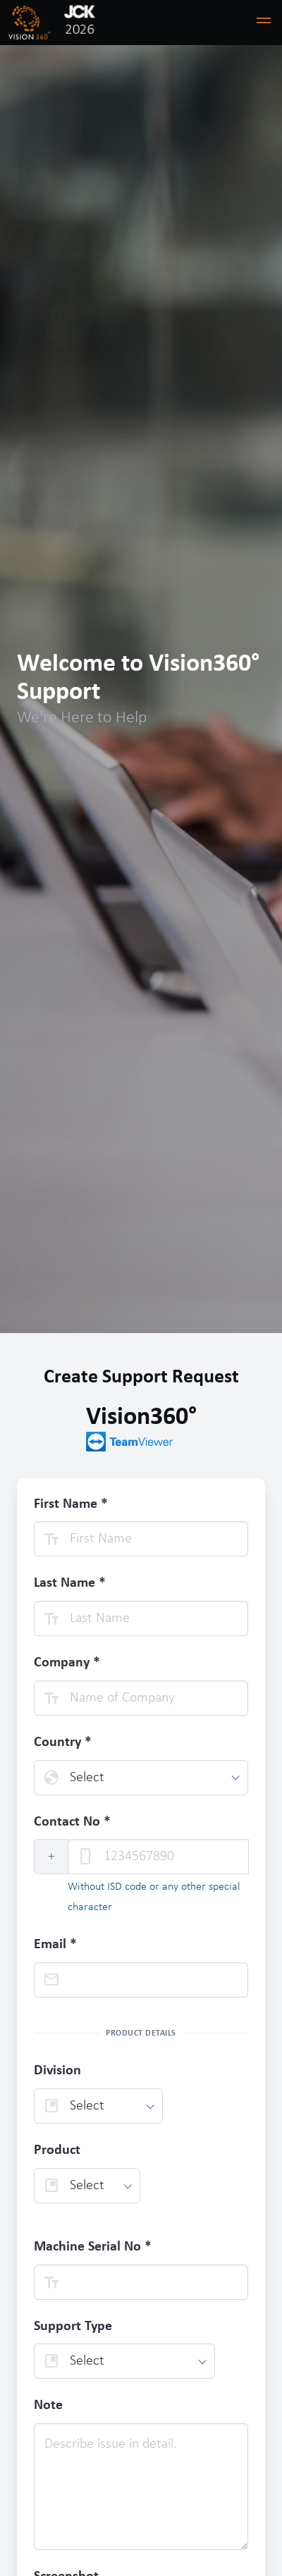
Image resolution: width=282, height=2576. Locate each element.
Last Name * (70, 1583)
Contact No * (72, 1822)
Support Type (73, 2327)
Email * (55, 1945)
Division (57, 2071)
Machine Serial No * (93, 2247)
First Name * (71, 1504)
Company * (67, 1663)
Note (48, 2405)
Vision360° (141, 1428)
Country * (63, 1742)
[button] (264, 22)
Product (57, 2150)
